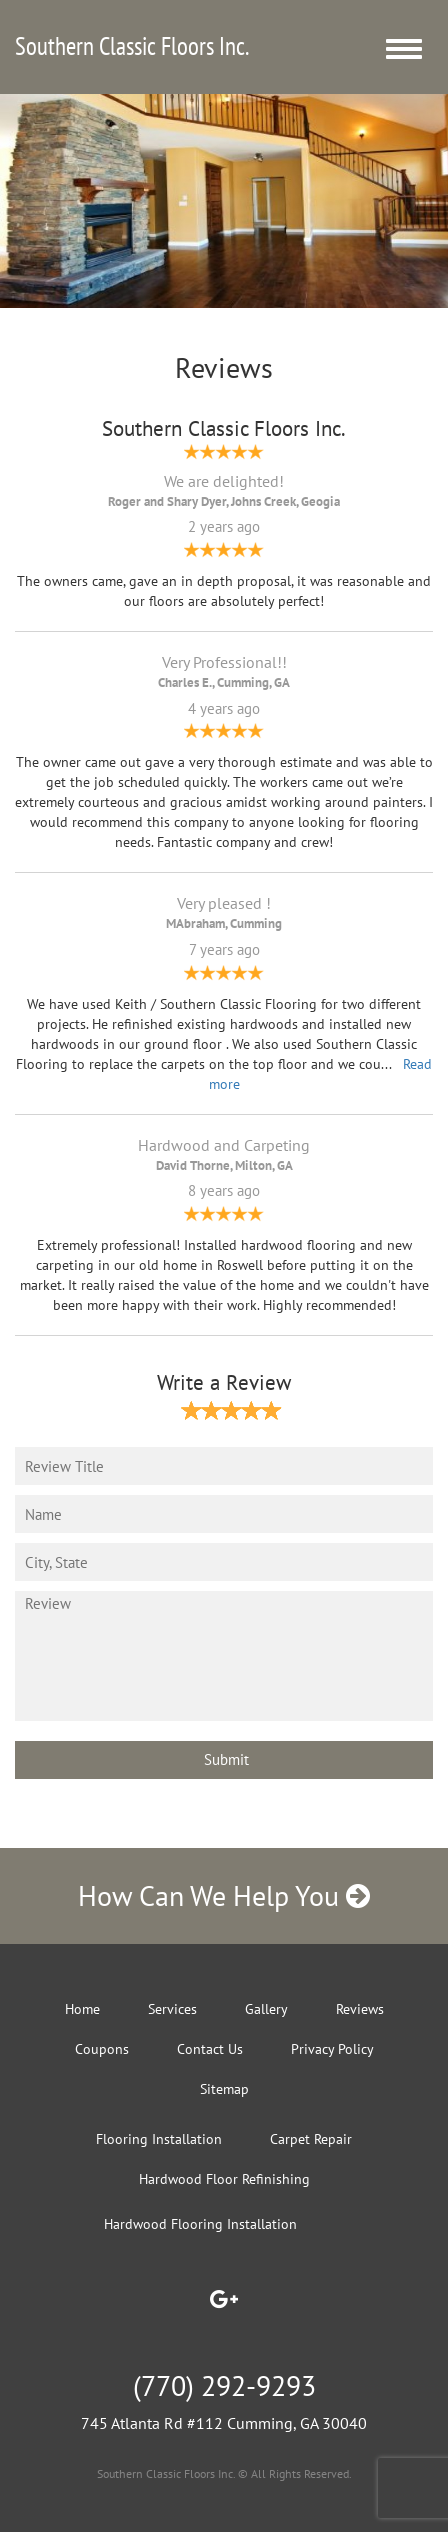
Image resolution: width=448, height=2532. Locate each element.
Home (82, 2009)
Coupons (102, 2049)
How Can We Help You (224, 1895)
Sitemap (224, 2089)
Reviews (360, 2009)
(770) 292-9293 (224, 2385)
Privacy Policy (332, 2049)
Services (172, 2009)
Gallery (266, 2009)
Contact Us (210, 2049)
